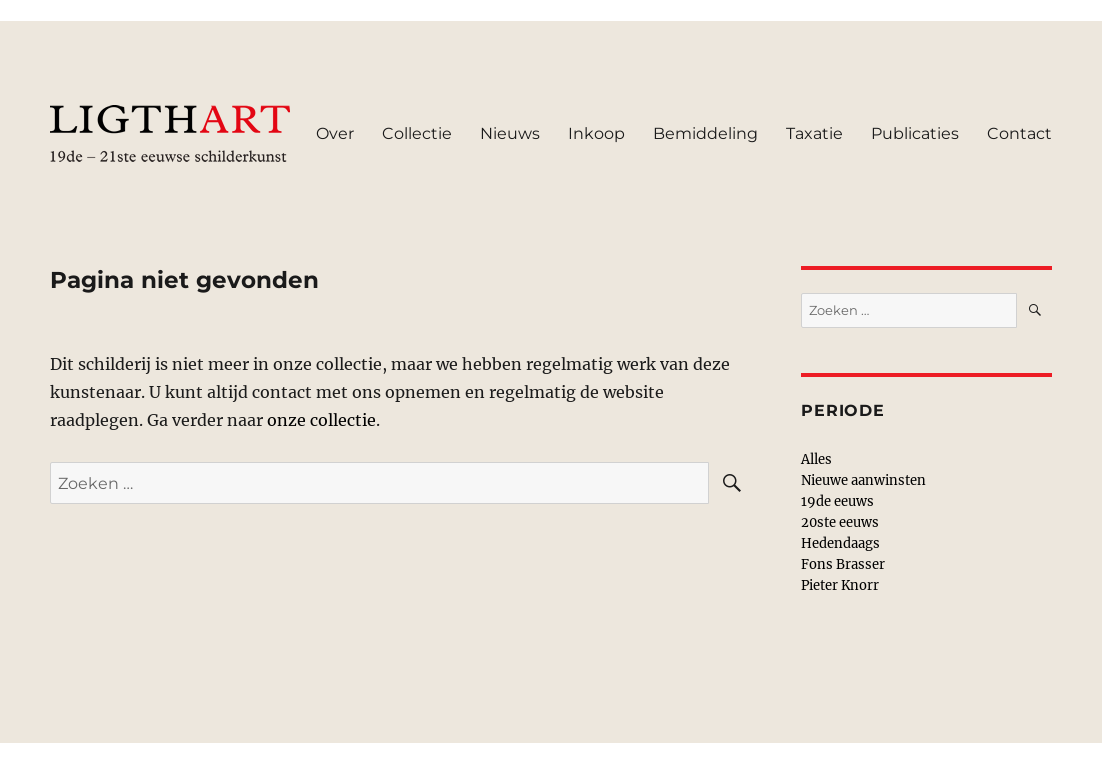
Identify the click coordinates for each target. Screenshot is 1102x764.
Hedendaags (840, 543)
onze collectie (321, 420)
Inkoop (596, 133)
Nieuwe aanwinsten (863, 480)
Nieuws (510, 133)
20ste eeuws (840, 522)
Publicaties (915, 133)
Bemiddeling (705, 133)
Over (335, 133)
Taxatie (814, 133)
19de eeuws (837, 501)
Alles (816, 459)
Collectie (417, 133)
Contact (1019, 133)
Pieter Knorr (840, 585)
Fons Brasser (843, 564)
